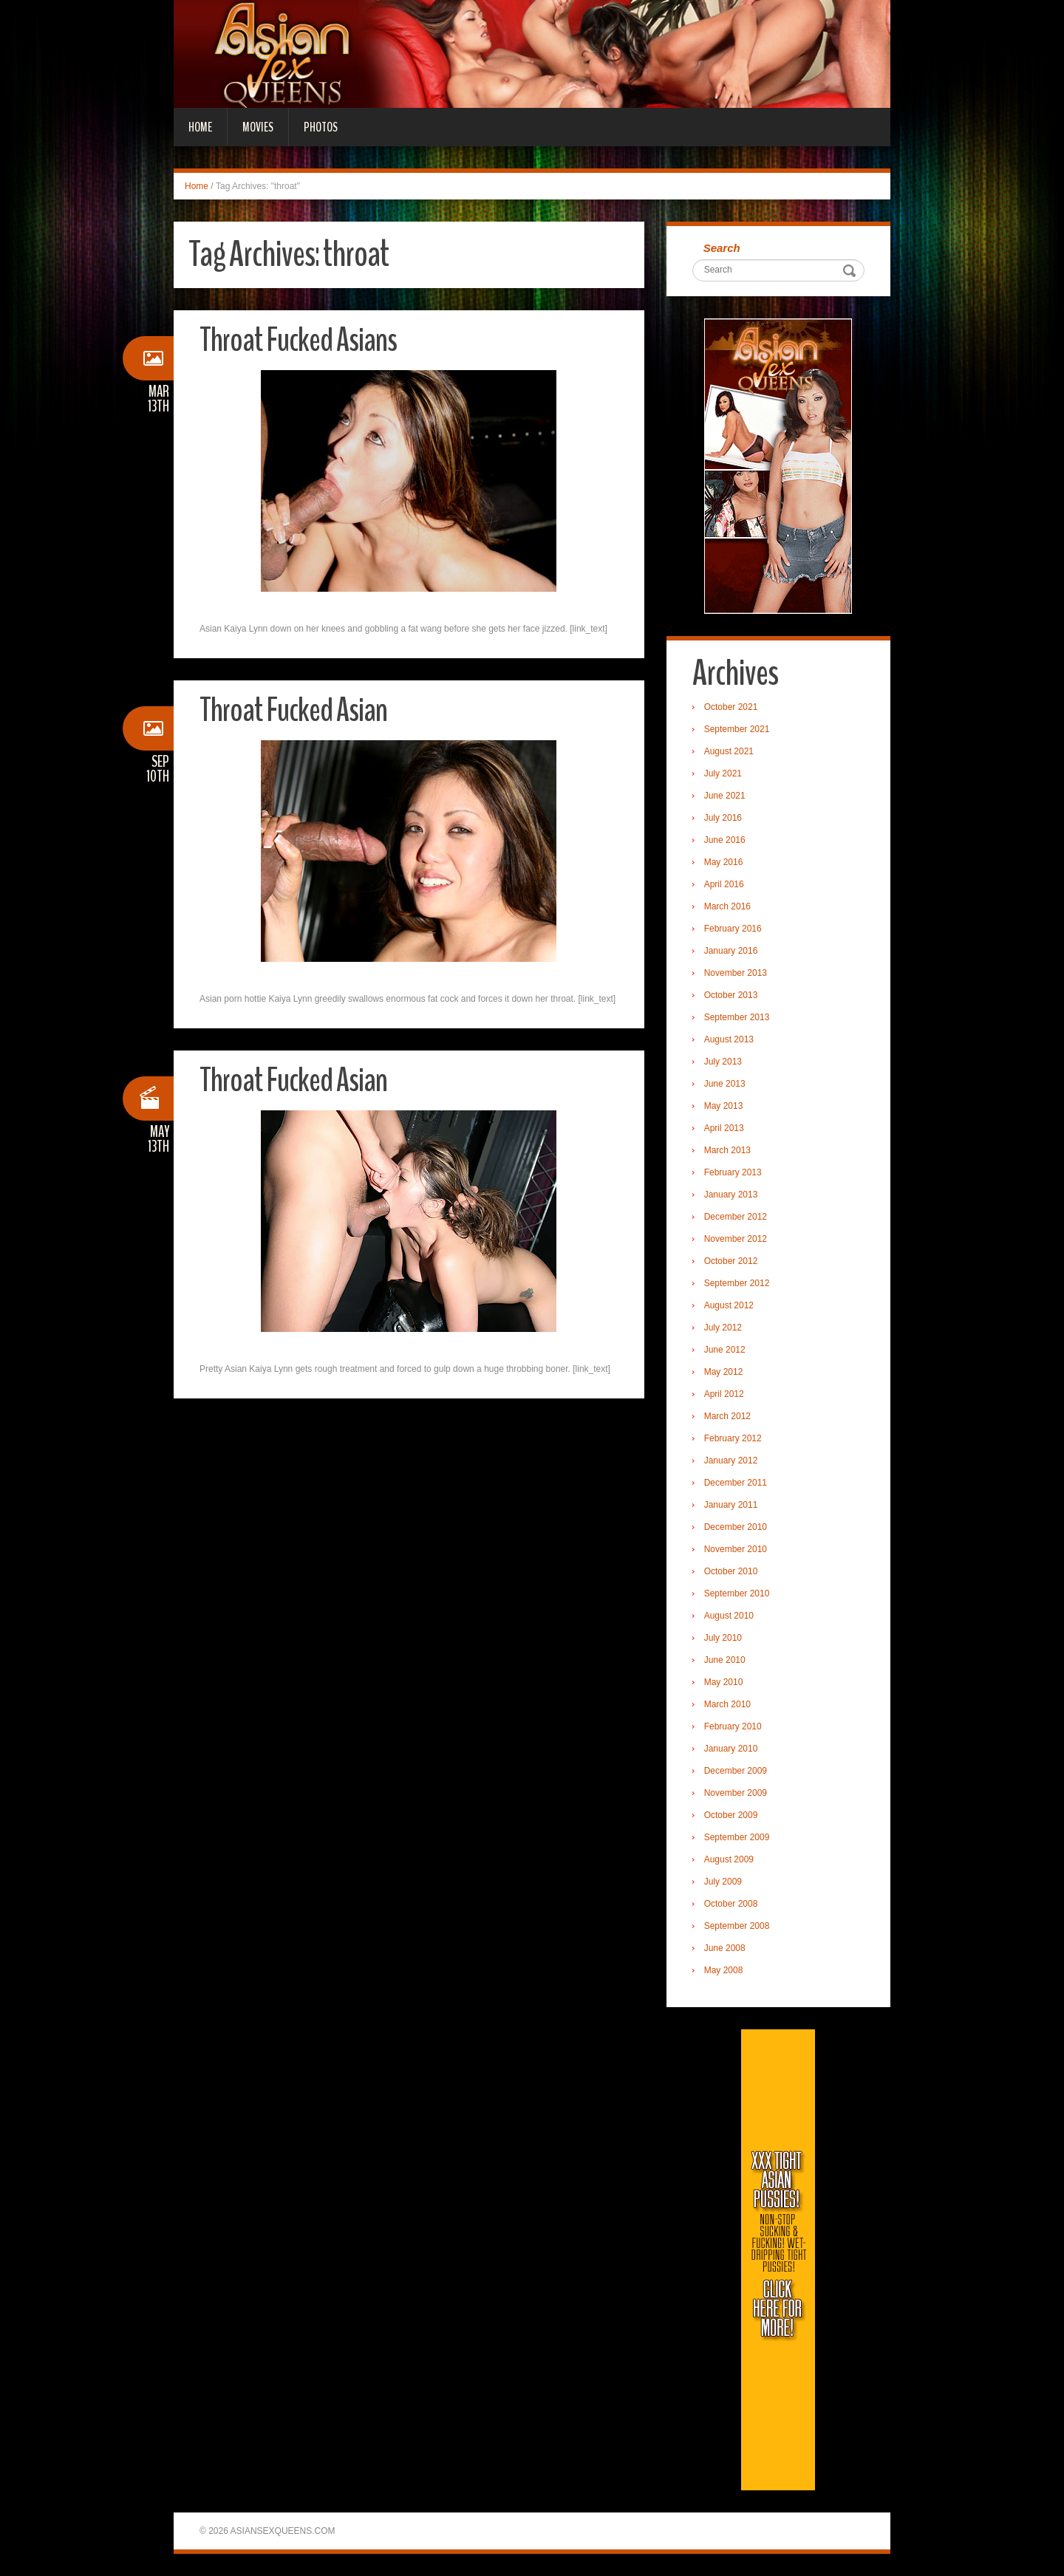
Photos (321, 127)
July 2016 (723, 818)
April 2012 (724, 1394)
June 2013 (725, 1084)
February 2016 (733, 928)
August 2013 (729, 1039)
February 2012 (733, 1438)
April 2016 (724, 884)
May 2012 (723, 1372)
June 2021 (725, 795)
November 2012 (735, 1239)
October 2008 (731, 1904)
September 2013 (737, 1017)
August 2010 (729, 1615)
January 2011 (731, 1505)
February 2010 (733, 1726)
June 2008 (725, 1948)
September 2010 (737, 1593)
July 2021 (723, 773)
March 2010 (727, 1704)
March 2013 (727, 1150)
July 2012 (723, 1327)
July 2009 (723, 1881)
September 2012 (737, 1283)
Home (200, 127)
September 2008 (737, 1926)
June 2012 (725, 1350)
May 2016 (723, 862)
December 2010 (735, 1527)
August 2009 (729, 1859)
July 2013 (723, 1061)
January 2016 (731, 951)
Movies (257, 127)
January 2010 (731, 1748)
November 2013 (735, 973)
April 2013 (724, 1128)
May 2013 (723, 1106)
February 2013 (733, 1172)
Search (721, 248)
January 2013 (731, 1194)
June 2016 (725, 840)
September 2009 (737, 1837)
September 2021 (737, 729)
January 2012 (731, 1460)
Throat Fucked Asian (293, 710)
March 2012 (727, 1416)
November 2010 (735, 1549)
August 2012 (729, 1305)
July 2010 (723, 1638)
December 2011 (735, 1482)
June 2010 (725, 1660)
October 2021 (731, 707)
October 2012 (731, 1261)
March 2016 (727, 906)
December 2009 (735, 1771)
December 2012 (735, 1217)
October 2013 (731, 995)
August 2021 (729, 751)
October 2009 (731, 1815)
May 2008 (723, 1970)
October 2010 (731, 1571)
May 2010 (723, 1682)
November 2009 (735, 1793)
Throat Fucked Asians (298, 340)
